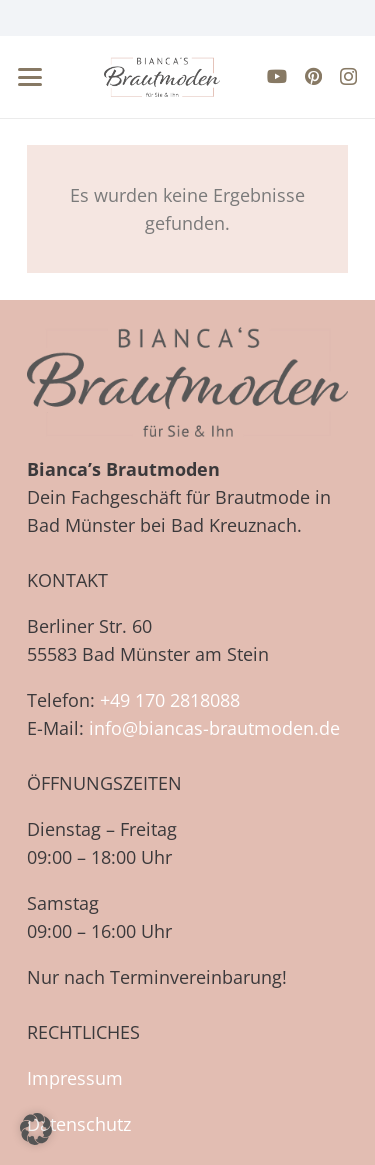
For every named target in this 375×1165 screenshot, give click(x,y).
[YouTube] (277, 76)
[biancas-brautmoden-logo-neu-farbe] (162, 77)
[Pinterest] (313, 76)
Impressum (75, 1078)
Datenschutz (79, 1124)
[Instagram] (348, 77)
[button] (30, 77)
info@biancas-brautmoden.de (214, 728)
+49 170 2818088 (170, 700)
